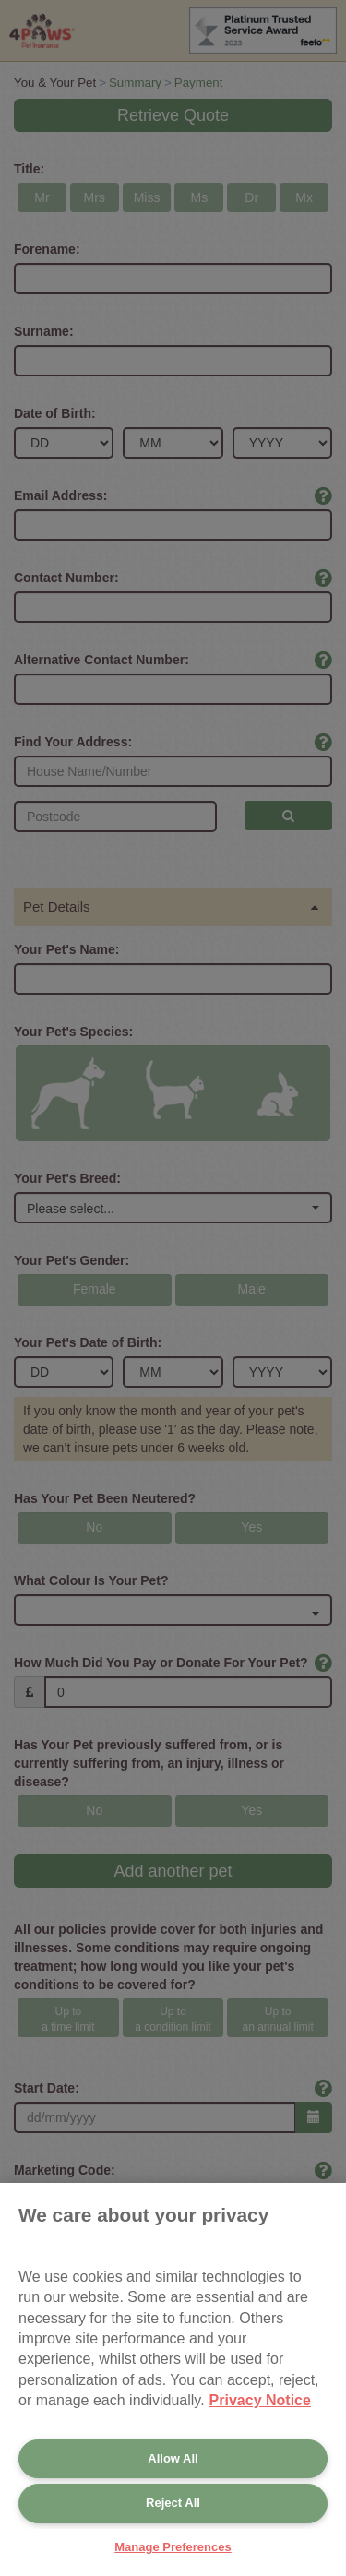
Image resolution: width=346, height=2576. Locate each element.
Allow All (172, 2458)
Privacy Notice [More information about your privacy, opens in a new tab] (260, 2400)
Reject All (173, 2503)
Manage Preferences (172, 2547)
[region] (173, 2379)
